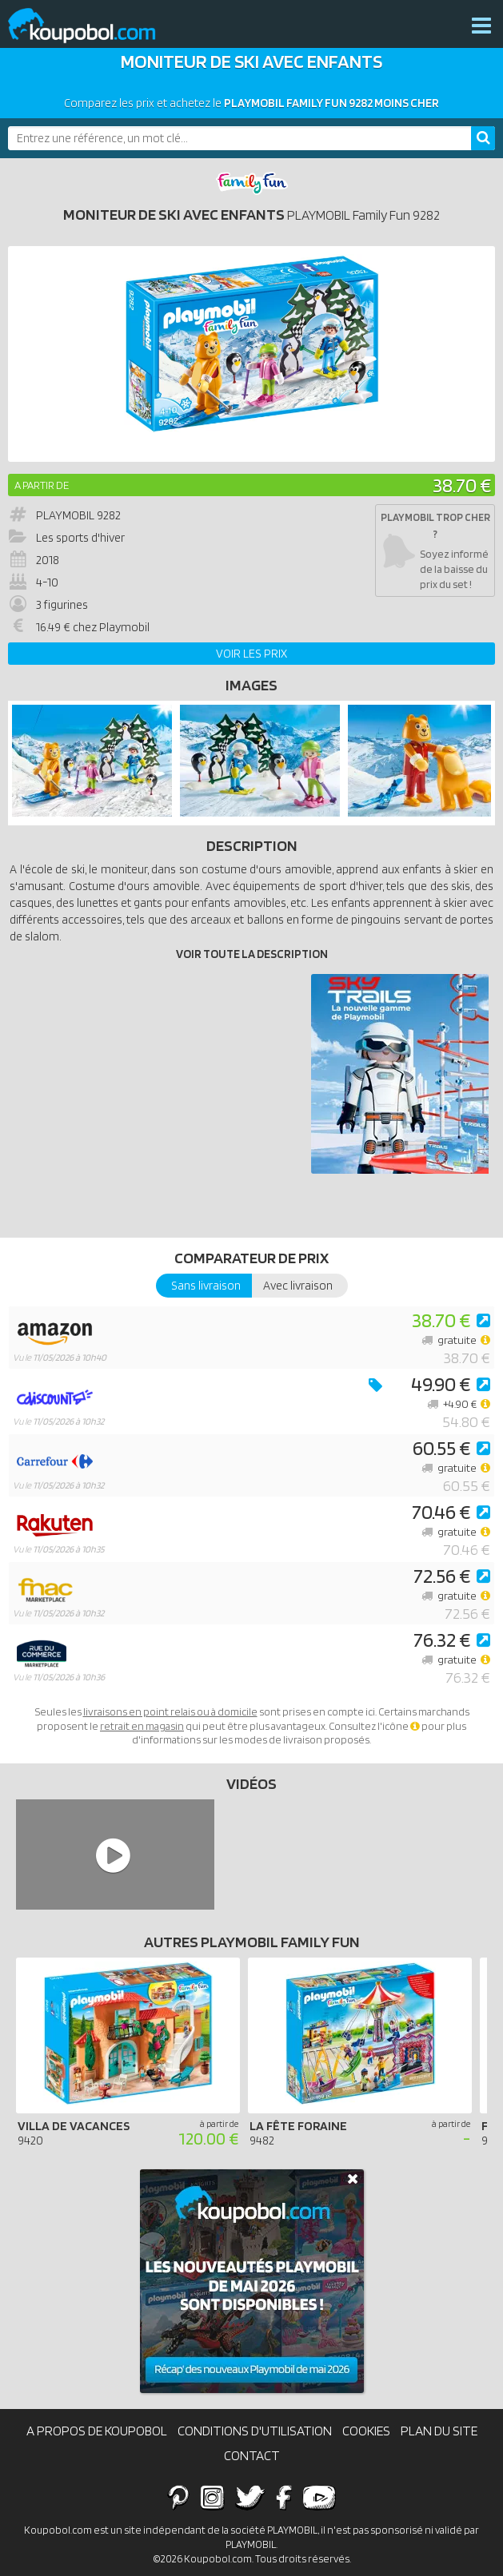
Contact (252, 2455)
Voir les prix (251, 653)
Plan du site (439, 2431)
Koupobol (92, 26)
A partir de (41, 485)
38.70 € (462, 484)
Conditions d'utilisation (255, 2431)
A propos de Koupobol (96, 2431)
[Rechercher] (483, 138)
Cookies (366, 2431)
